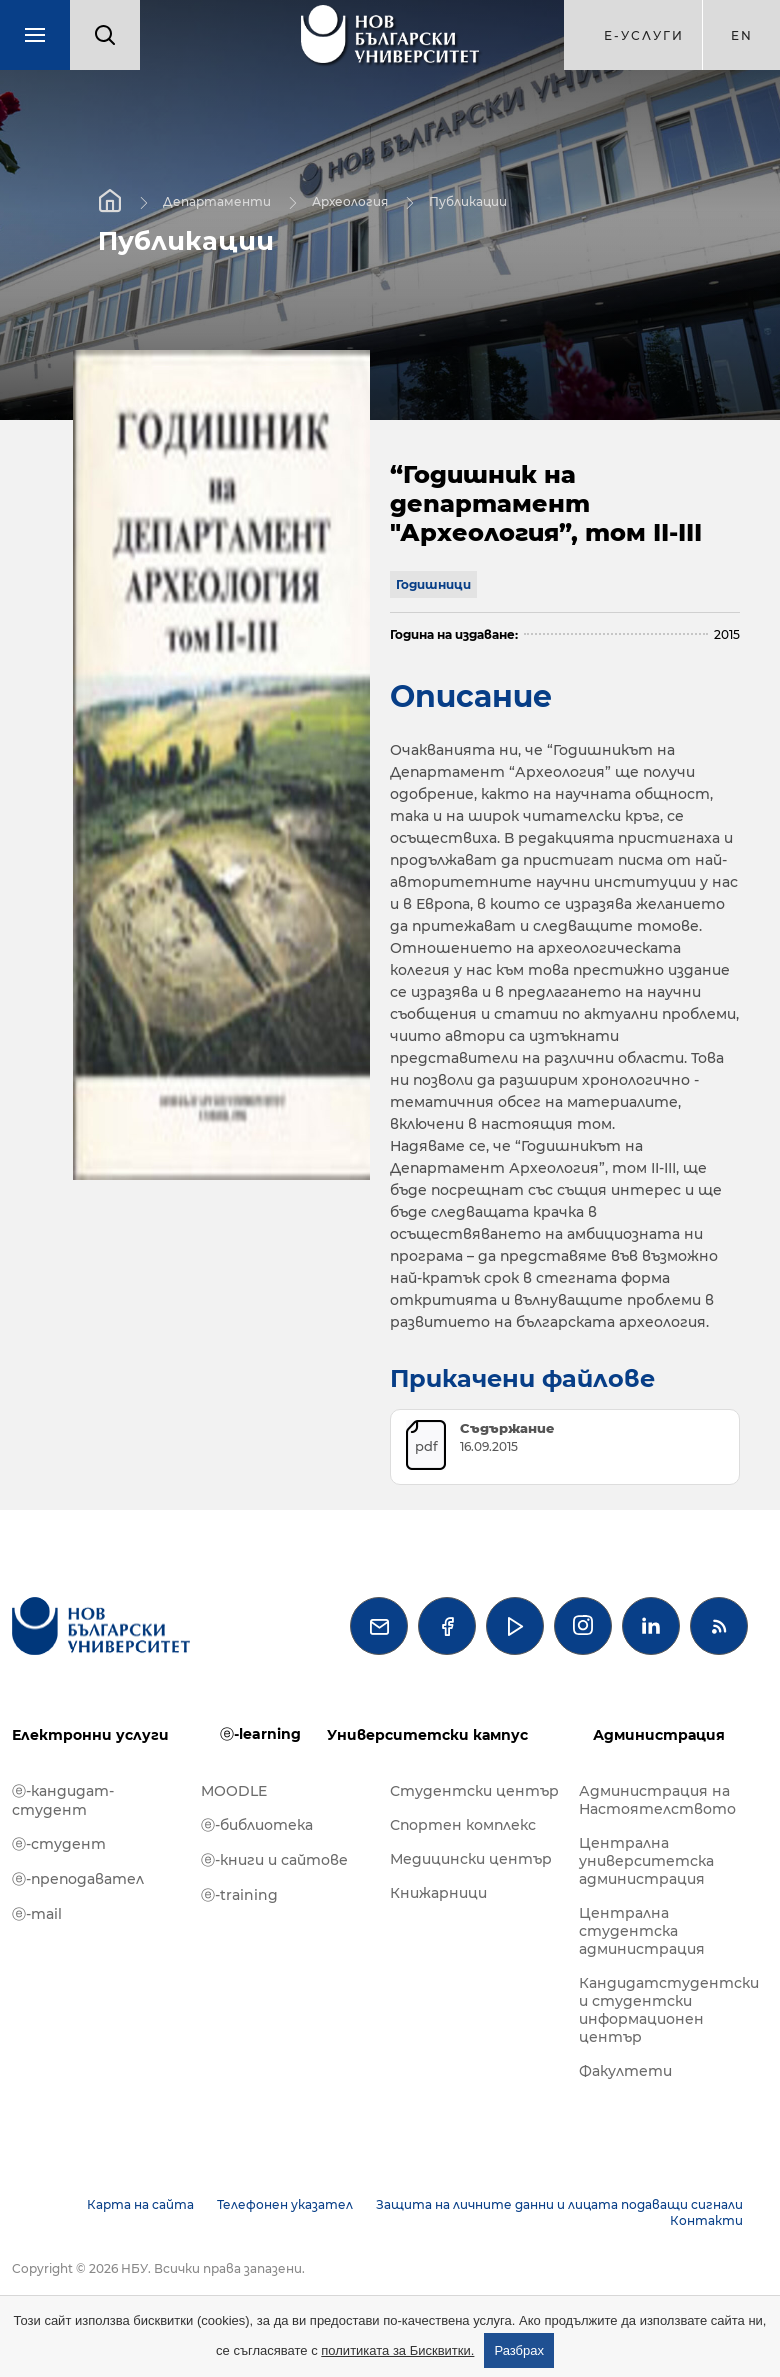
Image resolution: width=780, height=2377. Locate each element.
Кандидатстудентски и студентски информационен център (663, 2010)
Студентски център (474, 1791)
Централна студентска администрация (642, 1931)
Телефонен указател (285, 2204)
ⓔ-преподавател (78, 1879)
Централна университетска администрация (646, 1861)
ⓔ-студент (59, 1844)
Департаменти (217, 201)
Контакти (706, 2220)
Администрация (659, 1735)
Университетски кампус (427, 1735)
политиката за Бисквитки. (397, 2350)
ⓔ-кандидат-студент (63, 1800)
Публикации (468, 201)
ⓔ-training (239, 1895)
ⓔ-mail (37, 1914)
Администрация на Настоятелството (657, 1800)
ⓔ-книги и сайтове (274, 1860)
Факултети (625, 2071)
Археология (350, 201)
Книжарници (438, 1893)
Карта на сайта (140, 2204)
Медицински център (471, 1859)
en (742, 35)
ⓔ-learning (260, 1734)
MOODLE (234, 1791)
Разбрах (519, 2350)
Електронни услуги (90, 1735)
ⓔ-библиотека (257, 1825)
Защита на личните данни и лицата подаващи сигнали (559, 2204)
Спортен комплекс (463, 1825)
